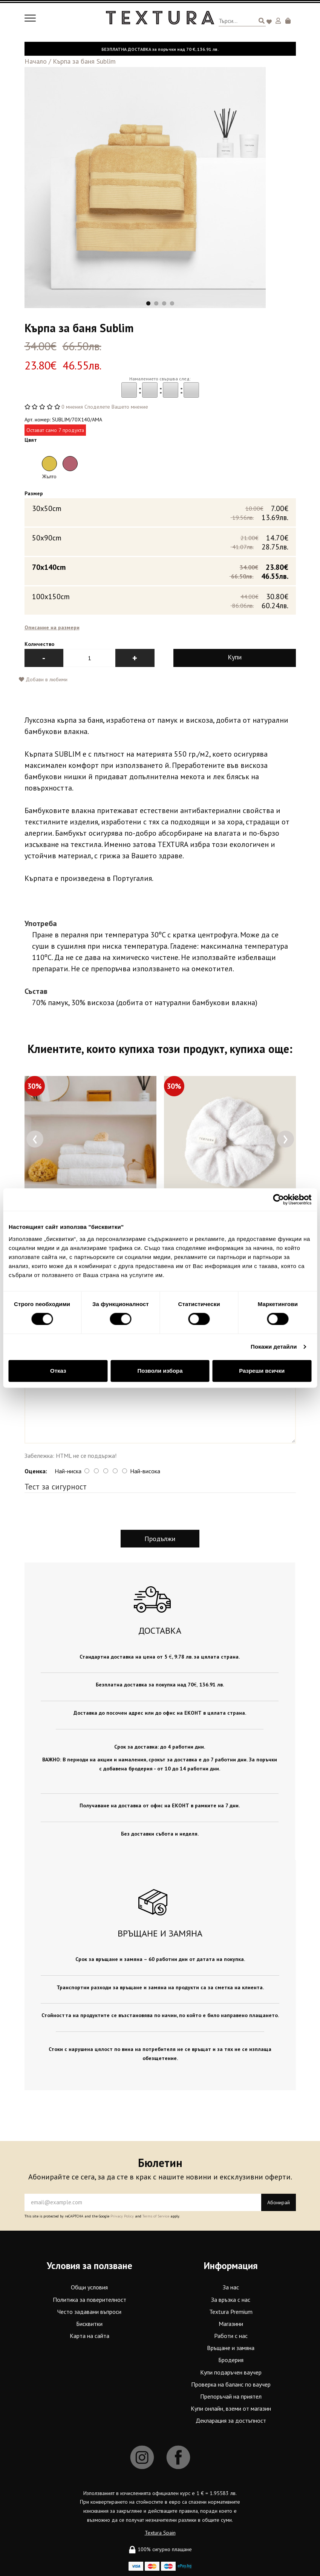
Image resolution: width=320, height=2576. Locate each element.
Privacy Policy (122, 2218)
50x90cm (160, 543)
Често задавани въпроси (89, 2313)
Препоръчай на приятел (231, 2398)
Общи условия (89, 2289)
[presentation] (34, 1140)
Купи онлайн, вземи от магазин (231, 2410)
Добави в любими (43, 681)
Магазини (231, 2325)
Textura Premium (231, 2313)
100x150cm (160, 602)
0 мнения (72, 406)
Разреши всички (262, 1370)
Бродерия (230, 2361)
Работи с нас (231, 2337)
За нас (231, 2289)
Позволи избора (159, 1370)
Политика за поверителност (89, 2301)
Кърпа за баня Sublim (84, 61)
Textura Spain (160, 2534)
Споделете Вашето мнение (116, 406)
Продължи (159, 1540)
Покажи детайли (274, 1346)
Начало (35, 61)
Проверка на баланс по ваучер (231, 2386)
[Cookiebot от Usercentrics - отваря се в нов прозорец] (278, 1199)
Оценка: (35, 1473)
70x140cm (160, 573)
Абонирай (278, 2204)
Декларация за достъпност (231, 2422)
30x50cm (160, 514)
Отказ (58, 1370)
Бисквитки (89, 2325)
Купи (235, 659)
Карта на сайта (89, 2337)
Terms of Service (155, 2218)
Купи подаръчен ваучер (231, 2374)
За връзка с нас (230, 2301)
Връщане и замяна (230, 2349)
